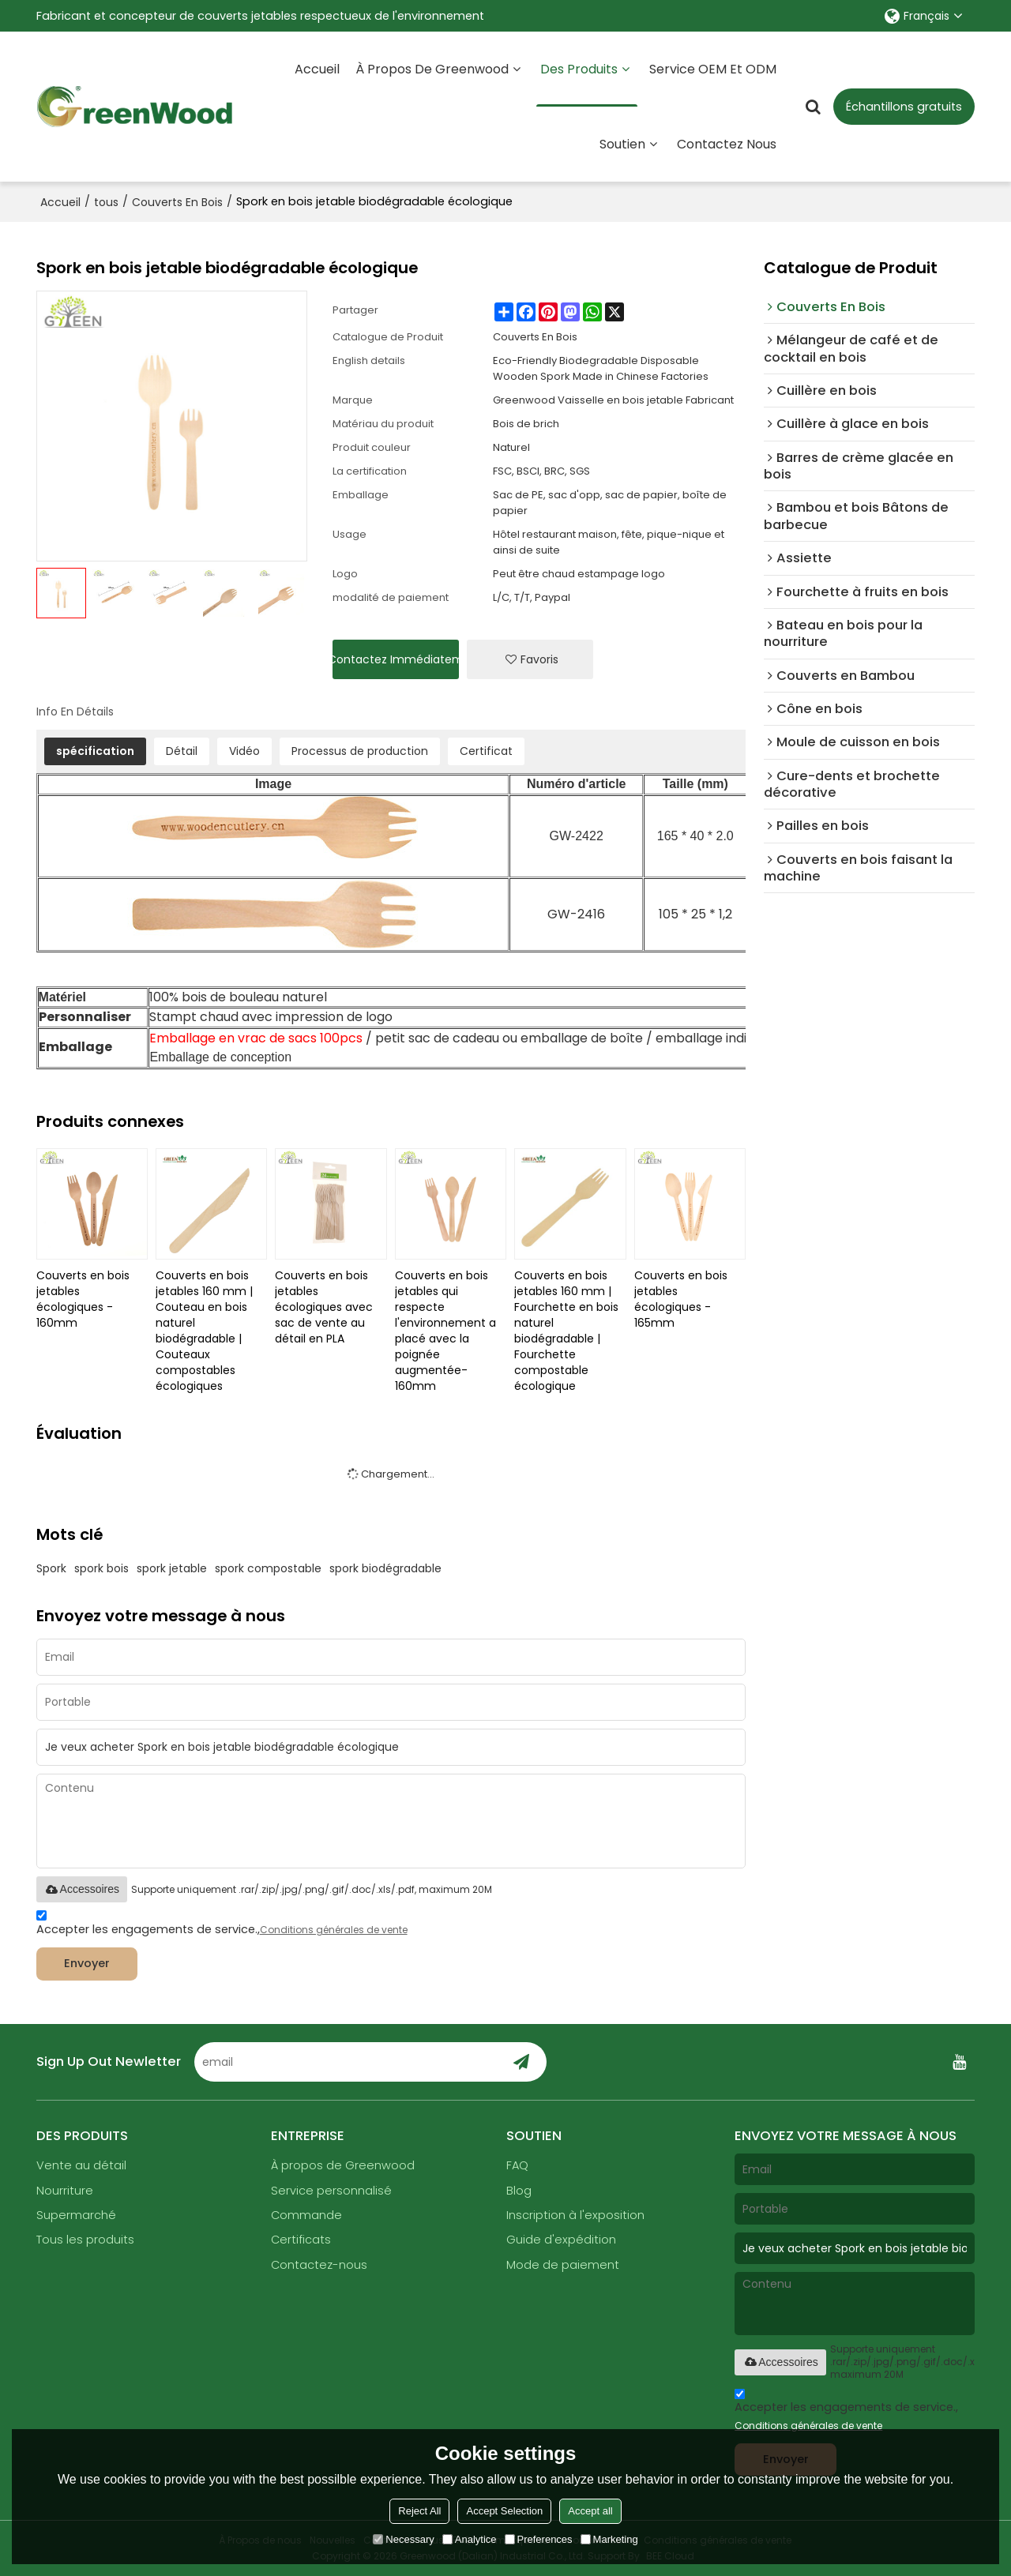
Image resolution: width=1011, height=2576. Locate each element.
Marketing (609, 2539)
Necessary (403, 2539)
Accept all (590, 2511)
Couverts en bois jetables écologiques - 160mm (83, 1299)
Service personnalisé (331, 2191)
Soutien (622, 144)
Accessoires (81, 1889)
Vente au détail (81, 2165)
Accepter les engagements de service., (222, 1925)
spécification (95, 751)
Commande (306, 2215)
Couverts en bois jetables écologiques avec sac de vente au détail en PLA (324, 1306)
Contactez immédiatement (396, 659)
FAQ (517, 2165)
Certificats (301, 2239)
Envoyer (87, 1963)
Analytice (469, 2539)
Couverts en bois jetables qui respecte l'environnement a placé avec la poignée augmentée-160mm (445, 1330)
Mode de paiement (562, 2265)
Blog (519, 2191)
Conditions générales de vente (334, 1929)
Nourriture (64, 2191)
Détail (181, 751)
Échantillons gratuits (904, 107)
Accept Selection (504, 2511)
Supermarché (76, 2215)
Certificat (486, 751)
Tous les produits (85, 2239)
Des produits (586, 83)
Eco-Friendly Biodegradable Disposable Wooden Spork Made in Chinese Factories (600, 368)
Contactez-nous (319, 2265)
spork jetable (172, 1568)
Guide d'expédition (561, 2239)
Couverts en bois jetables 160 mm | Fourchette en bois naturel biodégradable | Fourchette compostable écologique (566, 1330)
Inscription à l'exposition (575, 2215)
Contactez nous (726, 144)
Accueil (317, 69)
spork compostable (268, 1568)
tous (106, 202)
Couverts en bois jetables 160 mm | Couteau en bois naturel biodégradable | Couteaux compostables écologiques (204, 1330)
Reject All (419, 2511)
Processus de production (359, 751)
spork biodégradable (385, 1568)
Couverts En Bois (177, 202)
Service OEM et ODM (712, 69)
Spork (51, 1568)
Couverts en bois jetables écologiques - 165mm (680, 1299)
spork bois (101, 1568)
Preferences (539, 2539)
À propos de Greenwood (432, 69)
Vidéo (244, 751)
